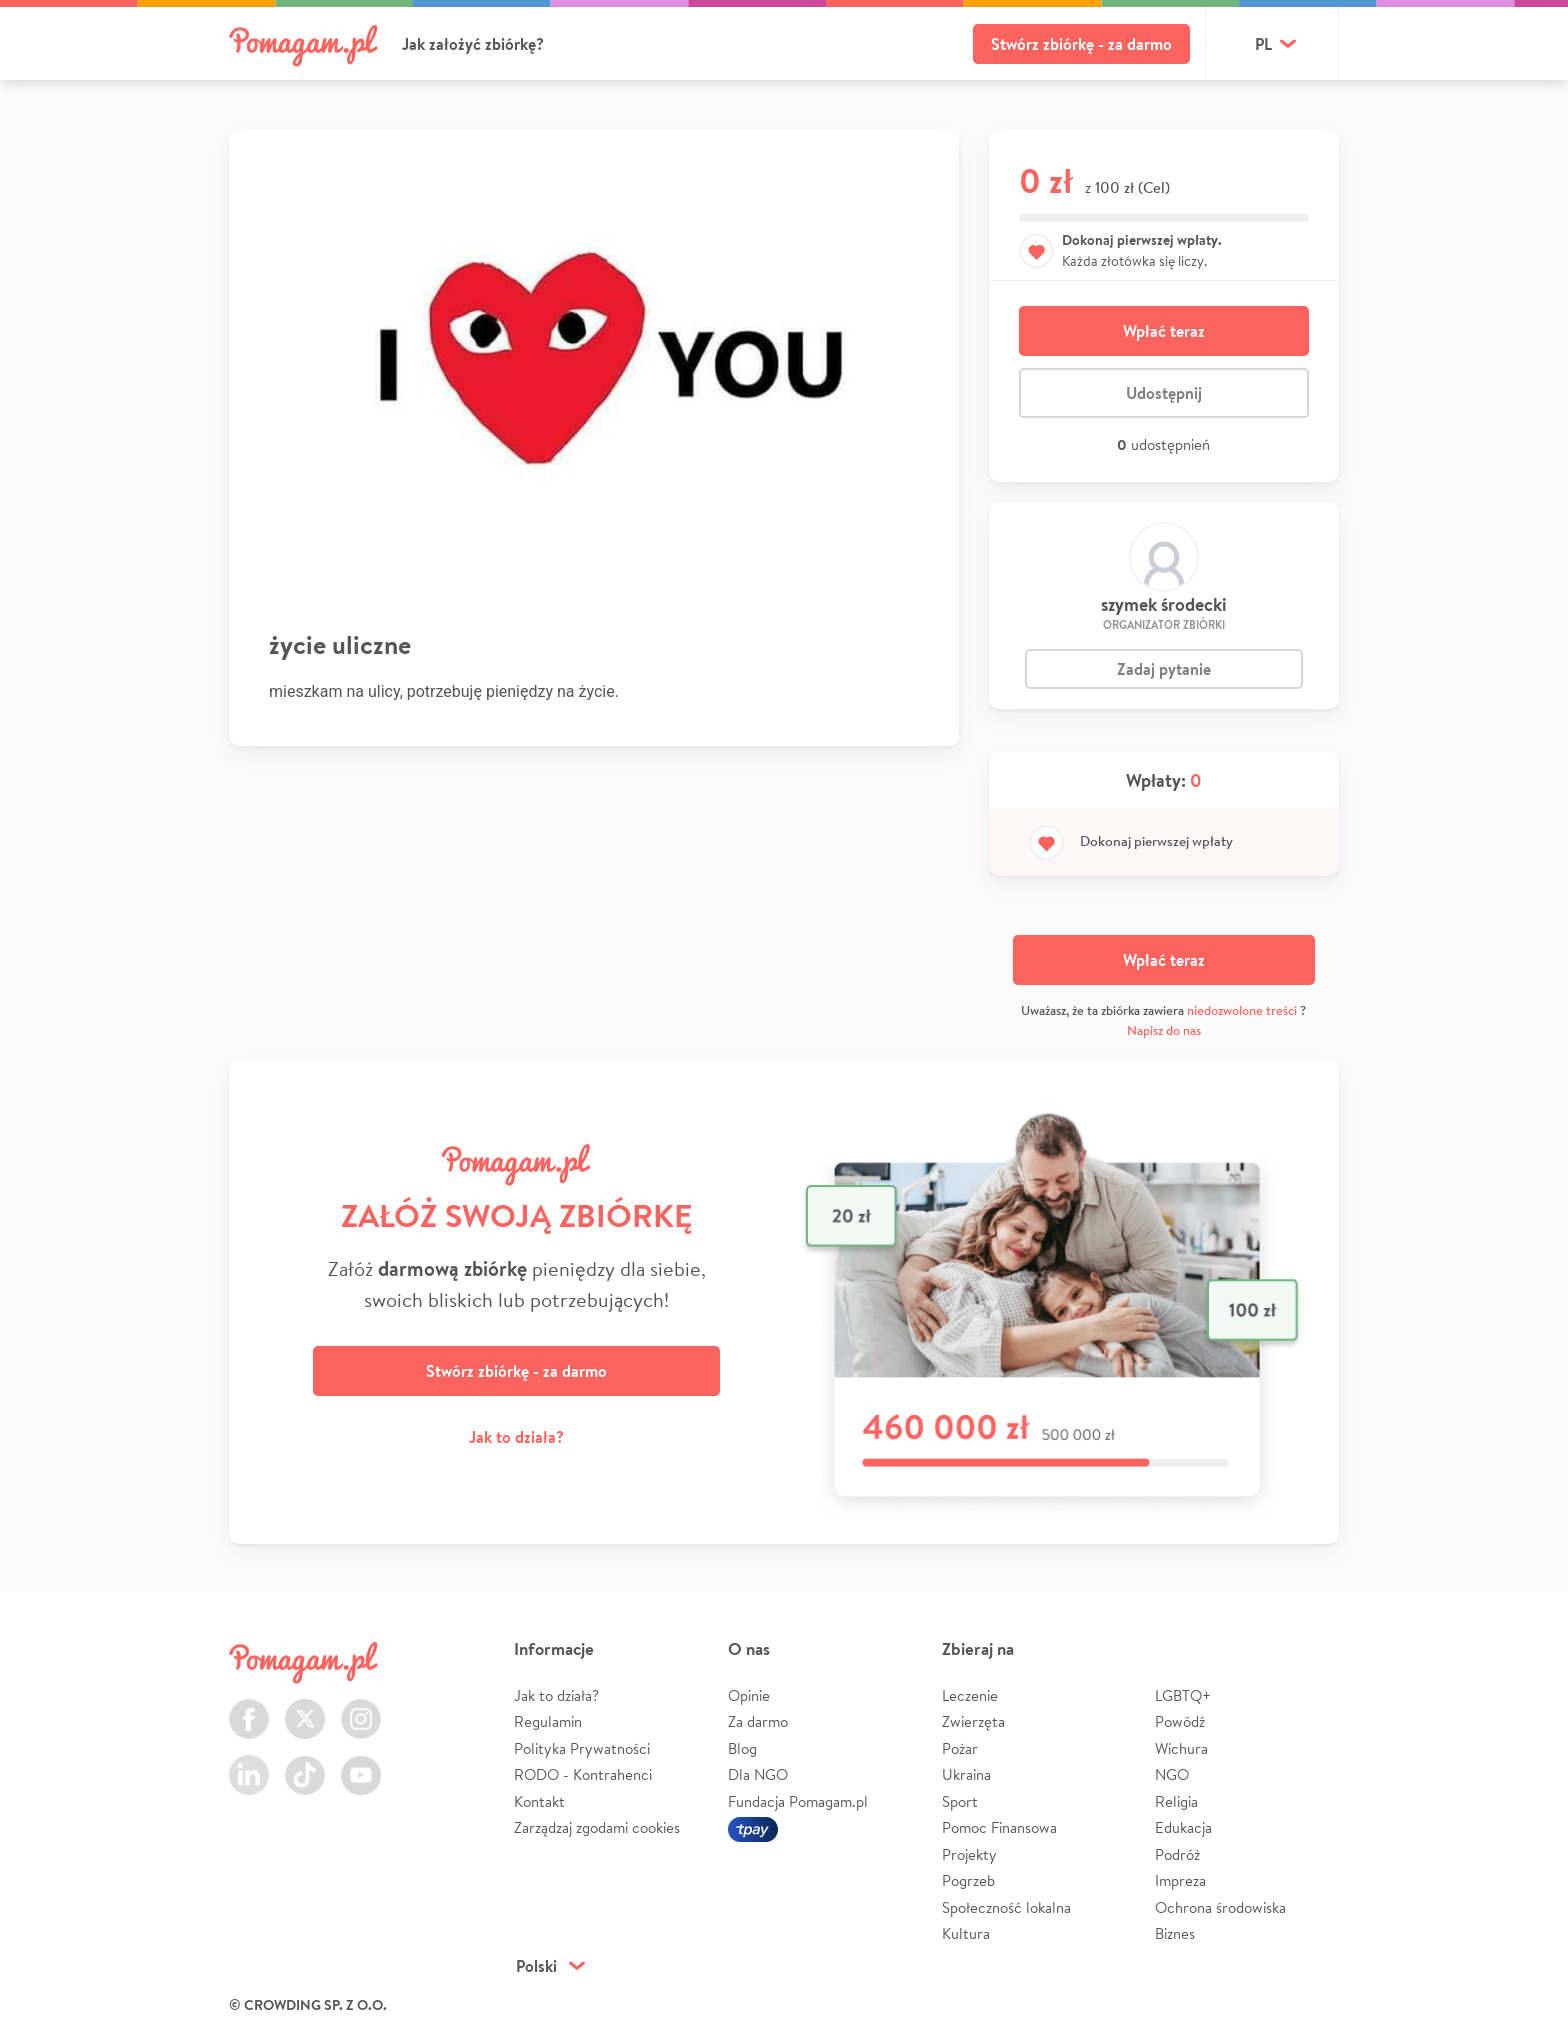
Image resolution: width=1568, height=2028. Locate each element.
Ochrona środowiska (1220, 1907)
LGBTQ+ (1183, 1695)
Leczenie (970, 1695)
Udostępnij (1164, 393)
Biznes (1175, 1933)
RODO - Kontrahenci (583, 1774)
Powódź (1180, 1721)
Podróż (1177, 1854)
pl (1263, 44)
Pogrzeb (968, 1880)
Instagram (361, 1707)
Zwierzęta (973, 1721)
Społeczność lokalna (1006, 1907)
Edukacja (1183, 1827)
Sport (960, 1801)
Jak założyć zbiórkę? (473, 44)
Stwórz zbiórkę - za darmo (1081, 44)
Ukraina (966, 1774)
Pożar (960, 1748)
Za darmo (758, 1721)
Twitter (305, 1707)
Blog (742, 1748)
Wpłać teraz (1164, 331)
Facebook (249, 1707)
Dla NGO (758, 1774)
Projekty (969, 1854)
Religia (1176, 1801)
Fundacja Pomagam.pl (798, 1801)
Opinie (749, 1695)
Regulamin (548, 1721)
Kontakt (539, 1801)
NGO (1172, 1774)
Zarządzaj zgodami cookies (597, 1827)
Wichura (1181, 1748)
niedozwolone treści (1242, 1010)
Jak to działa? (516, 1437)
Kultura (966, 1933)
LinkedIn (249, 1763)
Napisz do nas (1164, 1030)
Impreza (1180, 1880)
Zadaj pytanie (1164, 669)
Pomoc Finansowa (999, 1827)
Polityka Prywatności (582, 1748)
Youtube (361, 1763)
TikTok (305, 1763)
